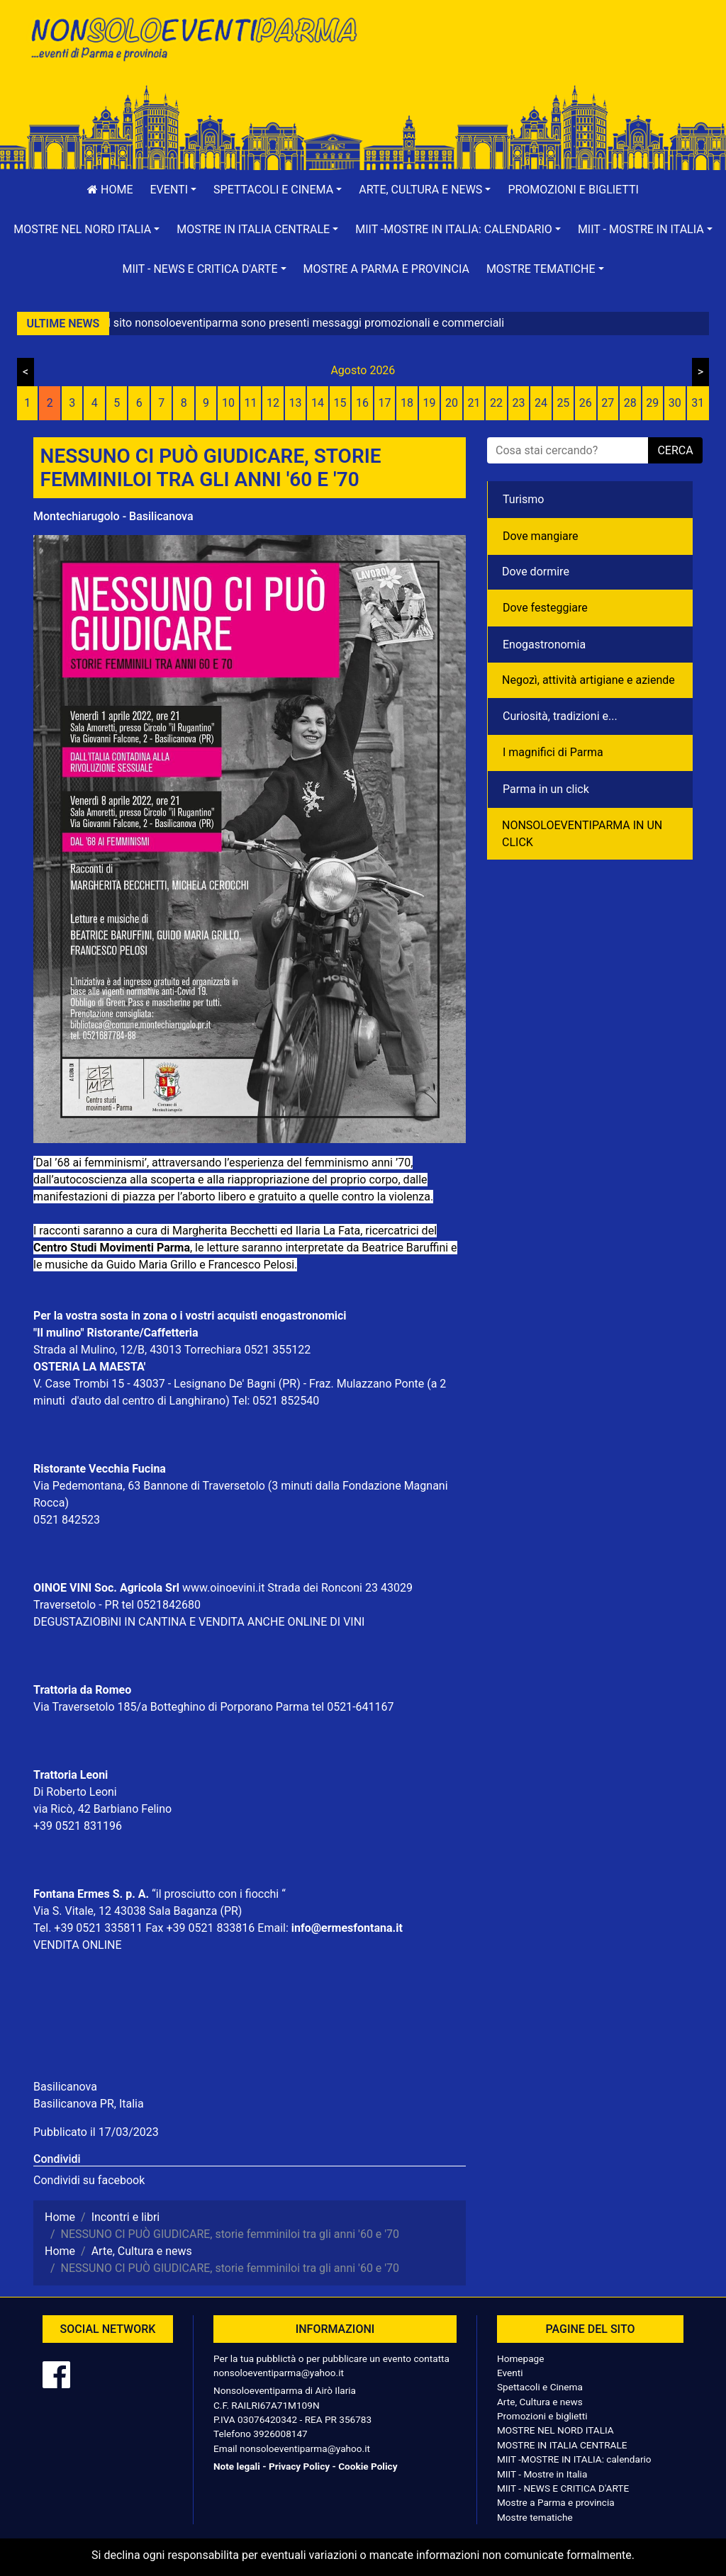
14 (317, 403)
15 (340, 403)
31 (697, 403)
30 (675, 403)
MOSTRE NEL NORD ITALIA (555, 2430)
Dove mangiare (541, 536)
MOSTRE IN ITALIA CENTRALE (562, 2445)
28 (630, 403)
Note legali (236, 2466)
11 (251, 403)
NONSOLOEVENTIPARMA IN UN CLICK (582, 834)
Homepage (520, 2358)
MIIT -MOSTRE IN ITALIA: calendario (574, 2459)
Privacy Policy (299, 2466)
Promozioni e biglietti (573, 189)
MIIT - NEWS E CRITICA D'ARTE (563, 2488)
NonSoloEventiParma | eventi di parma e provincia (192, 40)
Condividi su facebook (89, 2180)
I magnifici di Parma (553, 752)
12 (273, 403)
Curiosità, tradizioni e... (560, 716)
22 (496, 403)
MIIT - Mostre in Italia (542, 2474)
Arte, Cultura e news (540, 2401)
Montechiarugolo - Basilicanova (113, 516)
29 (652, 403)
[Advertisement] (533, 57)
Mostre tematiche (535, 2517)
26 (585, 403)
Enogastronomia (544, 644)
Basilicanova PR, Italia (88, 2103)
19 (429, 403)
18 (407, 403)
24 (541, 403)
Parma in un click (546, 789)
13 (295, 403)
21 (473, 403)
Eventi (510, 2372)
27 (607, 403)
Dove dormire (535, 571)
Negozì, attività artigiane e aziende (588, 680)
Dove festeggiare (545, 607)
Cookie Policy (367, 2466)
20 (451, 403)
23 (518, 403)
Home (110, 189)
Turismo (523, 499)
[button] (174, 190)
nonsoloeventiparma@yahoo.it (278, 2372)
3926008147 (280, 2433)
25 (563, 403)
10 (228, 403)
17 (385, 403)
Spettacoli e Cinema (540, 2386)
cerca (675, 450)
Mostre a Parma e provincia (386, 269)
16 (362, 403)
